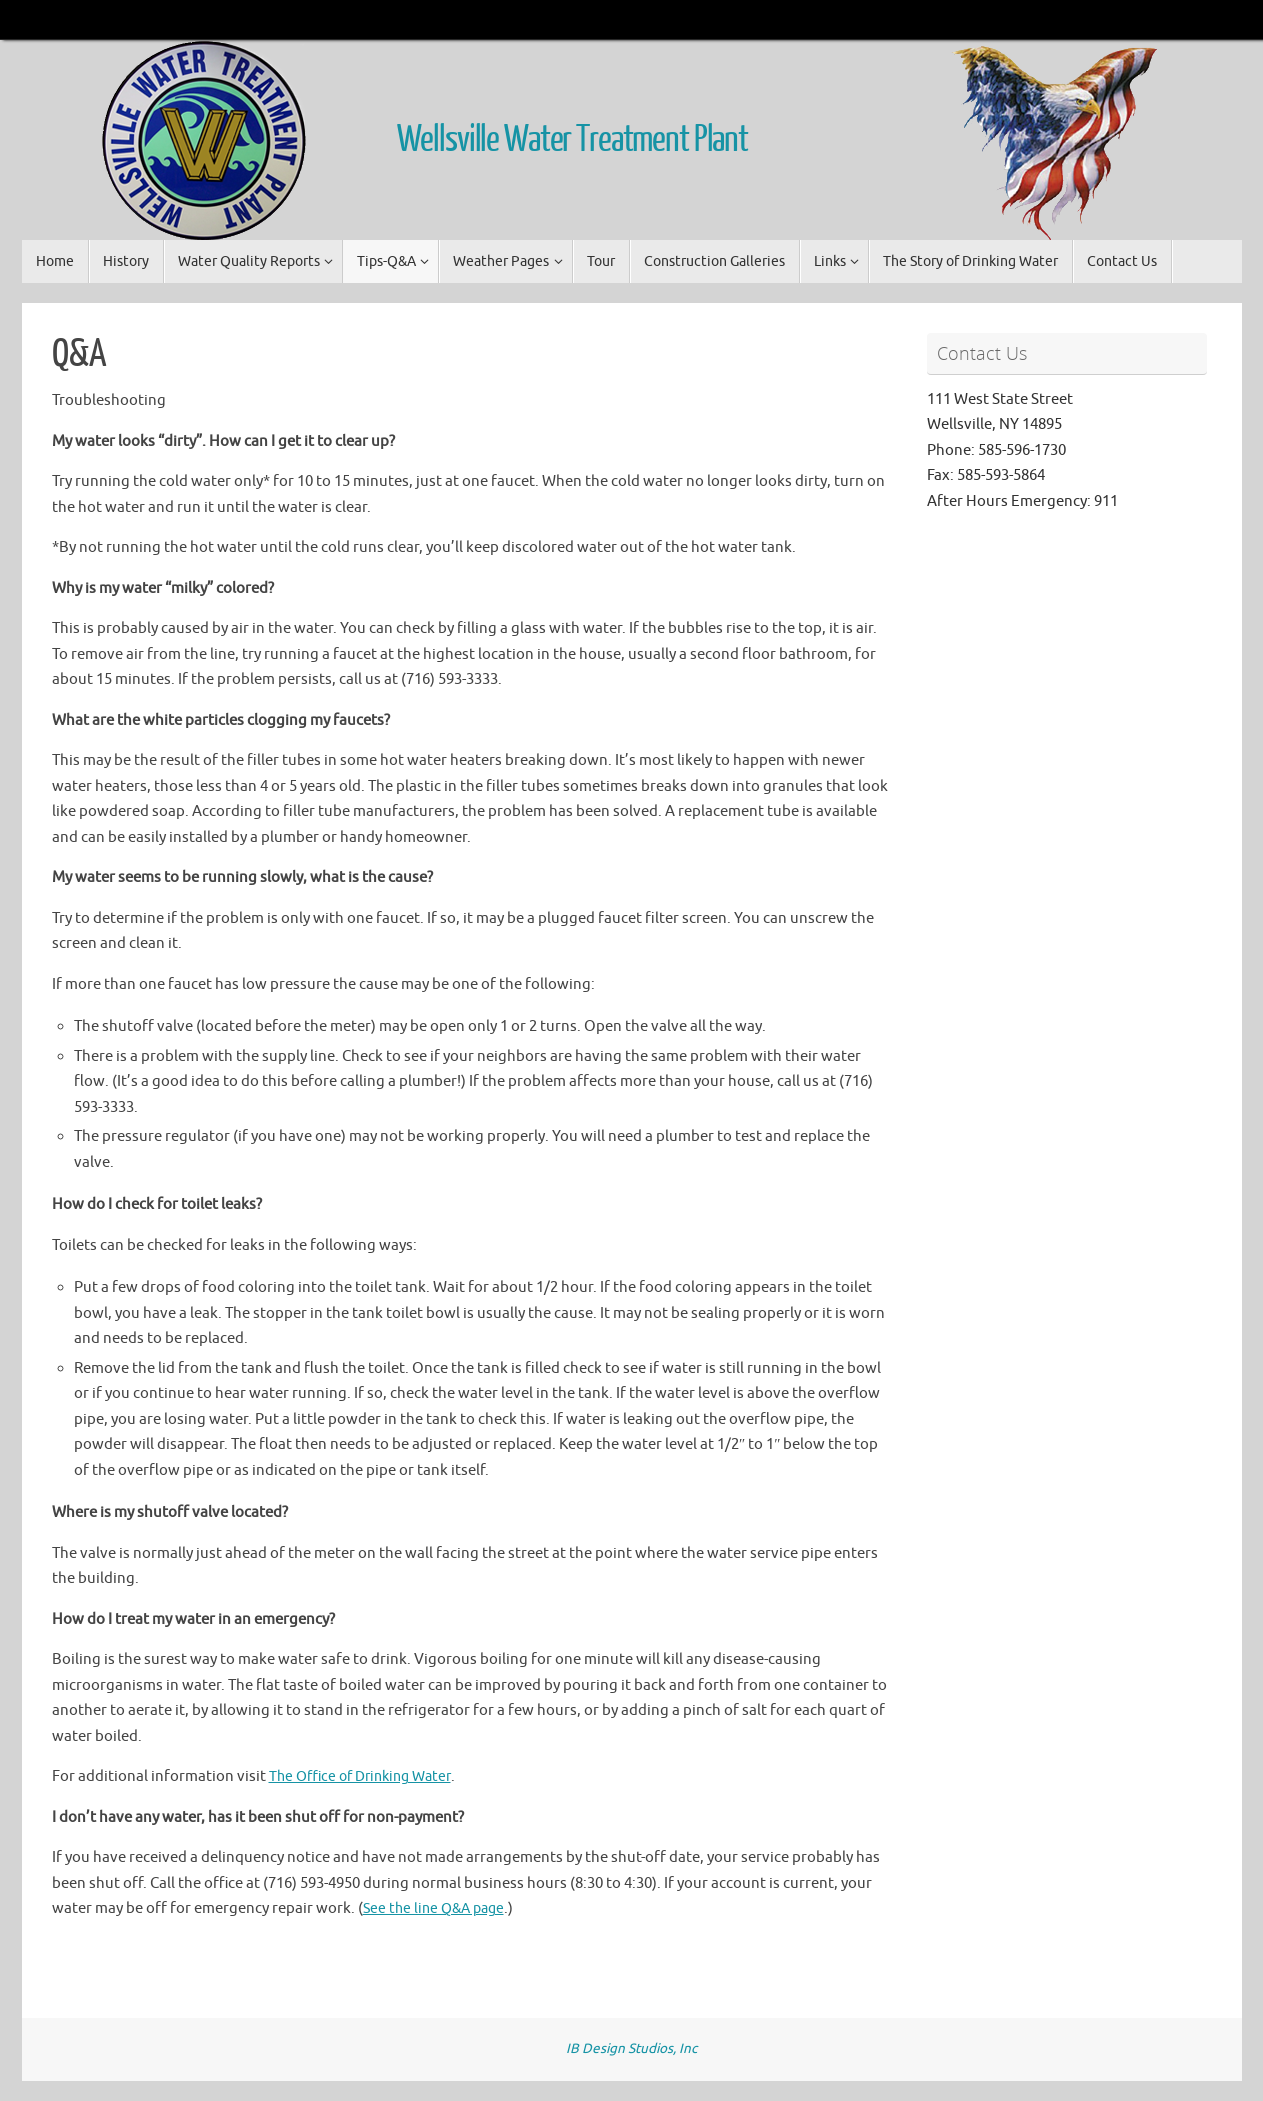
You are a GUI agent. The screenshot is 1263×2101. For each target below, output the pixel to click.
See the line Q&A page (438, 1908)
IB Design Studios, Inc (631, 2048)
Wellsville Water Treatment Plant (573, 140)
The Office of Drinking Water (366, 1776)
